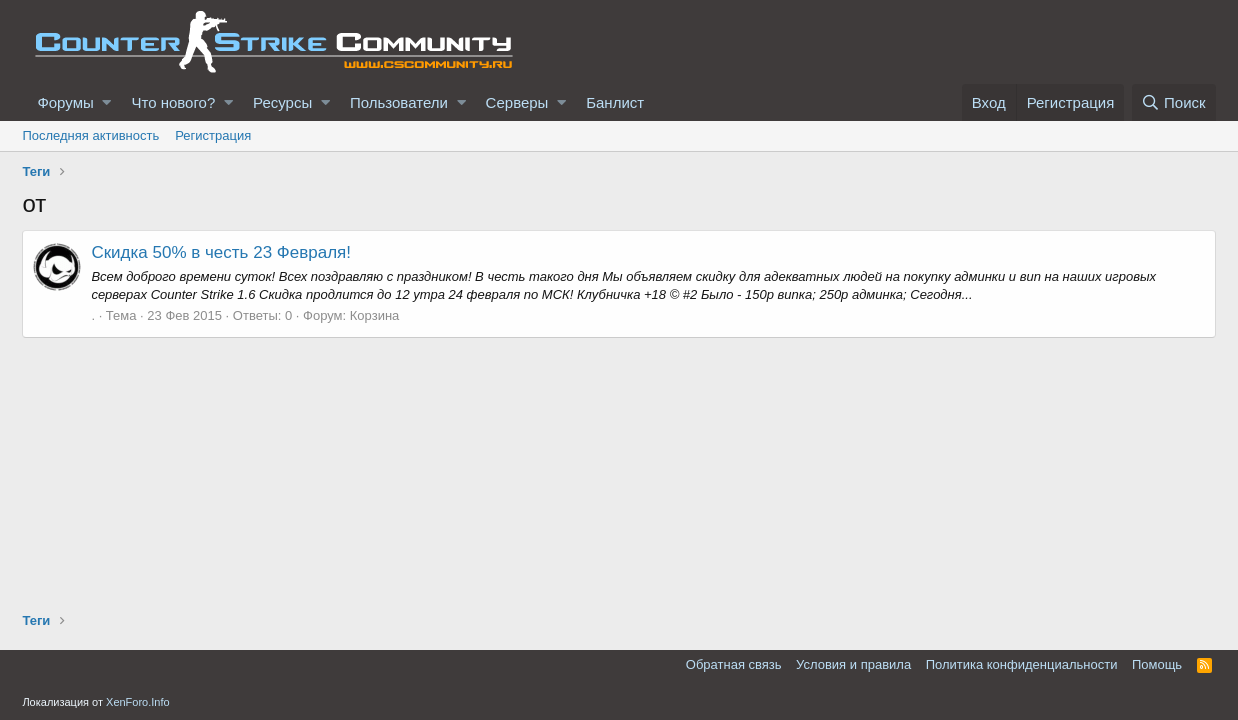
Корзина (375, 315)
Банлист (615, 102)
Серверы (517, 102)
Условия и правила (853, 664)
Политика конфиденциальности (1022, 664)
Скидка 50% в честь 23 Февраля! (221, 252)
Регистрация (213, 135)
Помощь (1157, 664)
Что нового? (173, 102)
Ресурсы (282, 102)
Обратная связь (734, 664)
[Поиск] (1174, 102)
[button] (106, 102)
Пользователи (399, 102)
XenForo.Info (138, 702)
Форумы (65, 102)
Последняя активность (90, 135)
